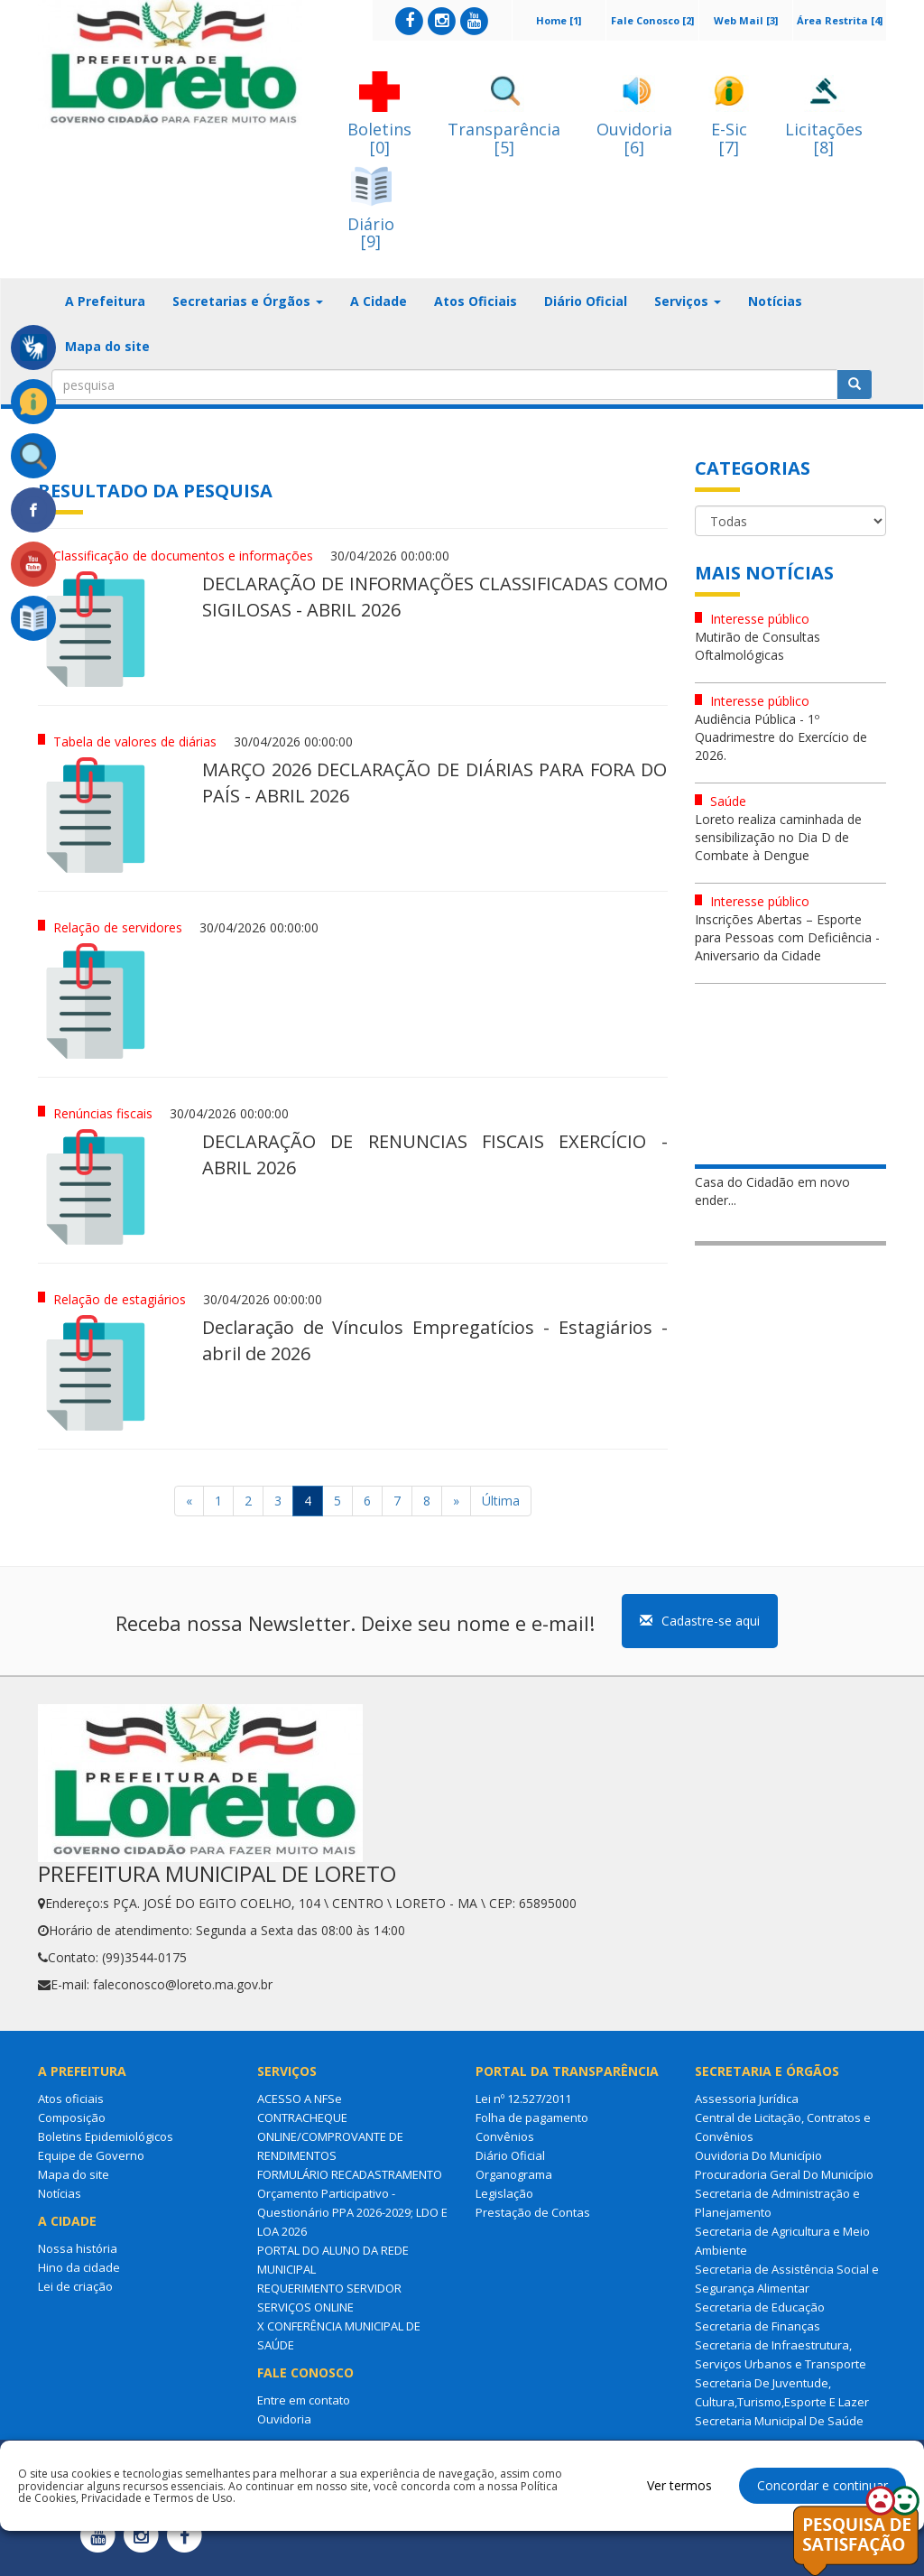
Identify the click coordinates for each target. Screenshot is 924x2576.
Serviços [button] (687, 301)
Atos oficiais (71, 2098)
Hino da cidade (79, 2267)
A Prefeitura (105, 301)
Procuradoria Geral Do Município (784, 2174)
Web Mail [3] (746, 20)
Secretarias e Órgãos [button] (247, 301)
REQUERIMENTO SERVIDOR (329, 2288)
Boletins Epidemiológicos (105, 2136)
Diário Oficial (585, 301)
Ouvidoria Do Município (758, 2155)
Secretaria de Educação (760, 2307)
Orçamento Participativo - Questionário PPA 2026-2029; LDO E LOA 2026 (352, 2212)
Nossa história (77, 2248)
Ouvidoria (284, 2419)
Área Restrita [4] (839, 20)
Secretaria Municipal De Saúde (779, 2421)
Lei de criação (75, 2286)
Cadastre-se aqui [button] (700, 1620)
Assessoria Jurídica (747, 2098)
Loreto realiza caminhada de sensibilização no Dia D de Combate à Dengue (778, 837)
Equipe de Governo (91, 2155)
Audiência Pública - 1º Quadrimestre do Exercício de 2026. (781, 737)
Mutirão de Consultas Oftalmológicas (757, 645)
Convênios (505, 2136)
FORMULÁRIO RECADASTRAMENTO (349, 2174)
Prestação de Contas (533, 2212)
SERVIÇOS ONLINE (305, 2307)
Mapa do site (107, 346)
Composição (72, 2117)
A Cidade (378, 301)
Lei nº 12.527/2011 (523, 2098)
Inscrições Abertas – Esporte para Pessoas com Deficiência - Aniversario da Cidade (787, 937)
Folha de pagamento (532, 2117)
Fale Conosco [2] (652, 20)
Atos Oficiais (475, 301)
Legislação (504, 2193)
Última (501, 1500)
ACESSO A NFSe (299, 2098)
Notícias (775, 301)
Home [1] (558, 20)
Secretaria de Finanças (757, 2326)
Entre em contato (303, 2400)
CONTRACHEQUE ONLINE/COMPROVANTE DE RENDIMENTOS (330, 2136)
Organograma (514, 2174)
